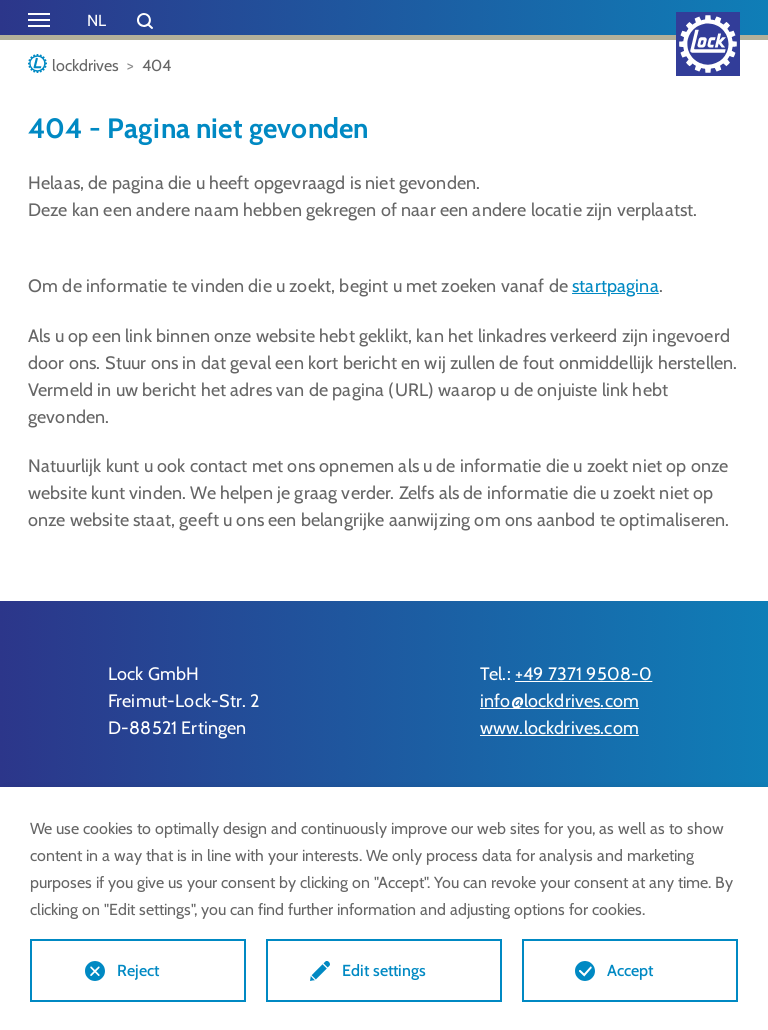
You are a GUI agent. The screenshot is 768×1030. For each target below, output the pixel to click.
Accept (630, 970)
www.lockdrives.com (559, 728)
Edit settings (384, 970)
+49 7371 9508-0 (583, 674)
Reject (138, 970)
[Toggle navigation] (39, 20)
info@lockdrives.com (559, 701)
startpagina (615, 286)
